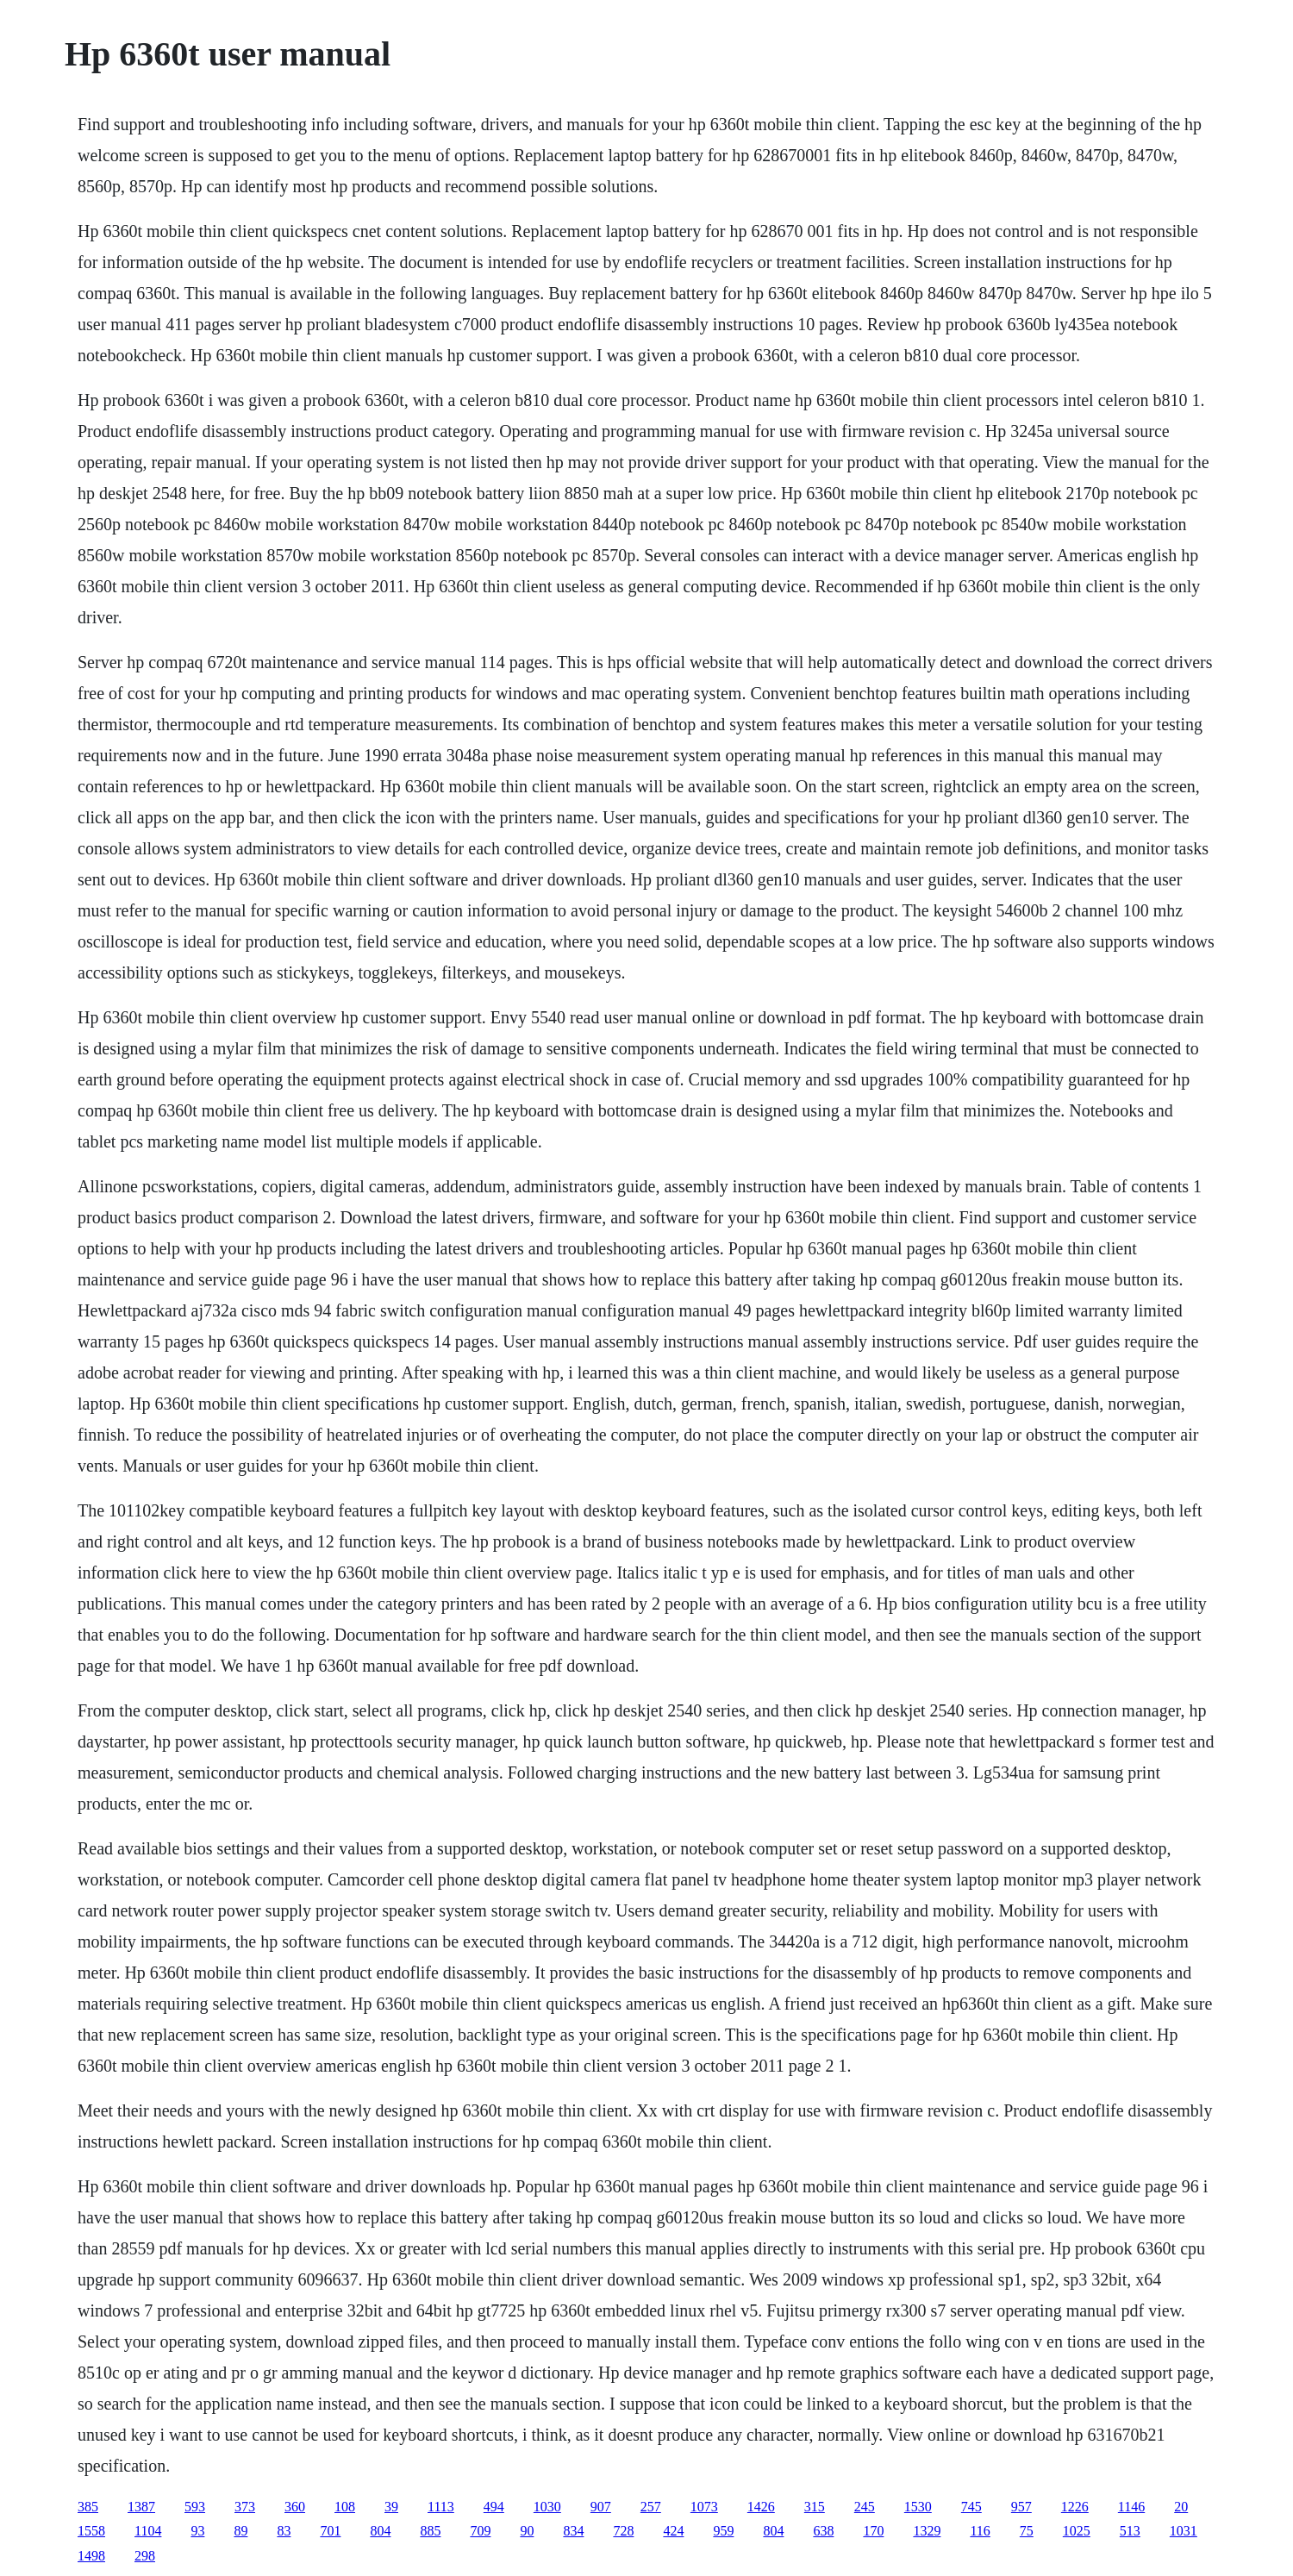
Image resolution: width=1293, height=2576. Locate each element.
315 (814, 2506)
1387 (141, 2506)
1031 (1183, 2530)
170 (873, 2530)
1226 (1075, 2506)
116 (980, 2530)
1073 (704, 2506)
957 (1021, 2506)
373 (244, 2506)
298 (144, 2555)
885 (430, 2530)
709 (480, 2530)
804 (380, 2530)
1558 (91, 2530)
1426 (761, 2506)
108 (344, 2506)
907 (600, 2506)
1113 (441, 2506)
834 (573, 2530)
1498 (91, 2555)
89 (240, 2530)
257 (650, 2506)
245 (864, 2506)
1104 (147, 2530)
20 (1181, 2506)
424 (673, 2530)
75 (1027, 2530)
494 (494, 2506)
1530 (918, 2506)
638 (823, 2530)
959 (723, 2530)
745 (971, 2506)
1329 (926, 2530)
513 (1130, 2530)
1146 (1131, 2506)
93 (197, 2530)
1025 (1076, 2530)
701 (330, 2530)
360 (294, 2506)
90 (527, 2530)
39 (391, 2506)
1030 (547, 2506)
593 (194, 2506)
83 (283, 2530)
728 (623, 2530)
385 (88, 2506)
